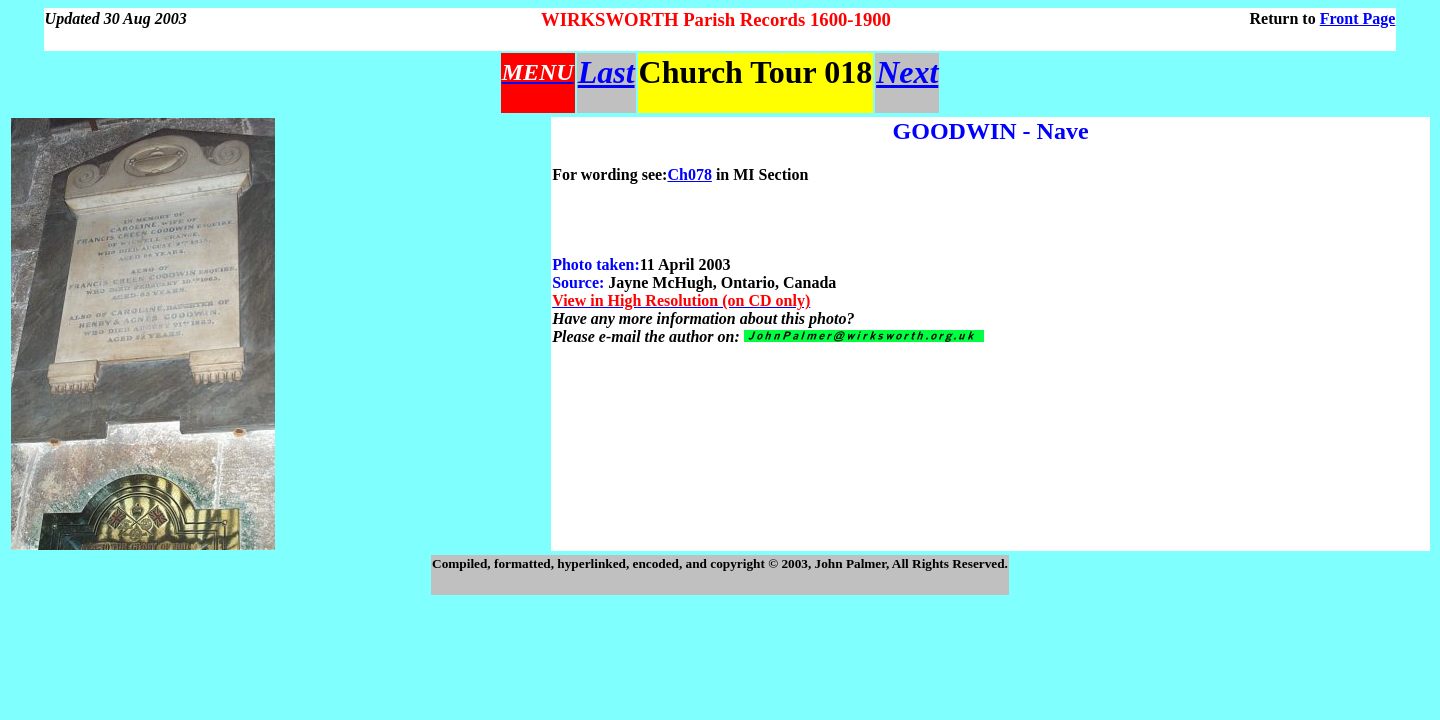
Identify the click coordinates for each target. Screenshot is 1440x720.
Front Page (1358, 18)
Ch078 (689, 174)
